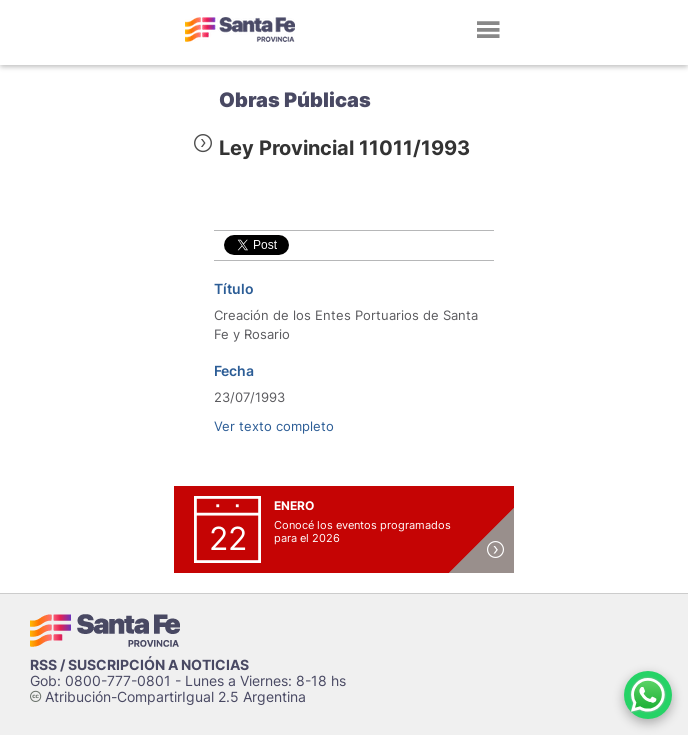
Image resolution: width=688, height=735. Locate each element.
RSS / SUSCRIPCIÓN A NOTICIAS (139, 664)
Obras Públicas (295, 100)
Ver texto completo (274, 426)
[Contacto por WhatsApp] (648, 695)
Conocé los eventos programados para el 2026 (362, 531)
